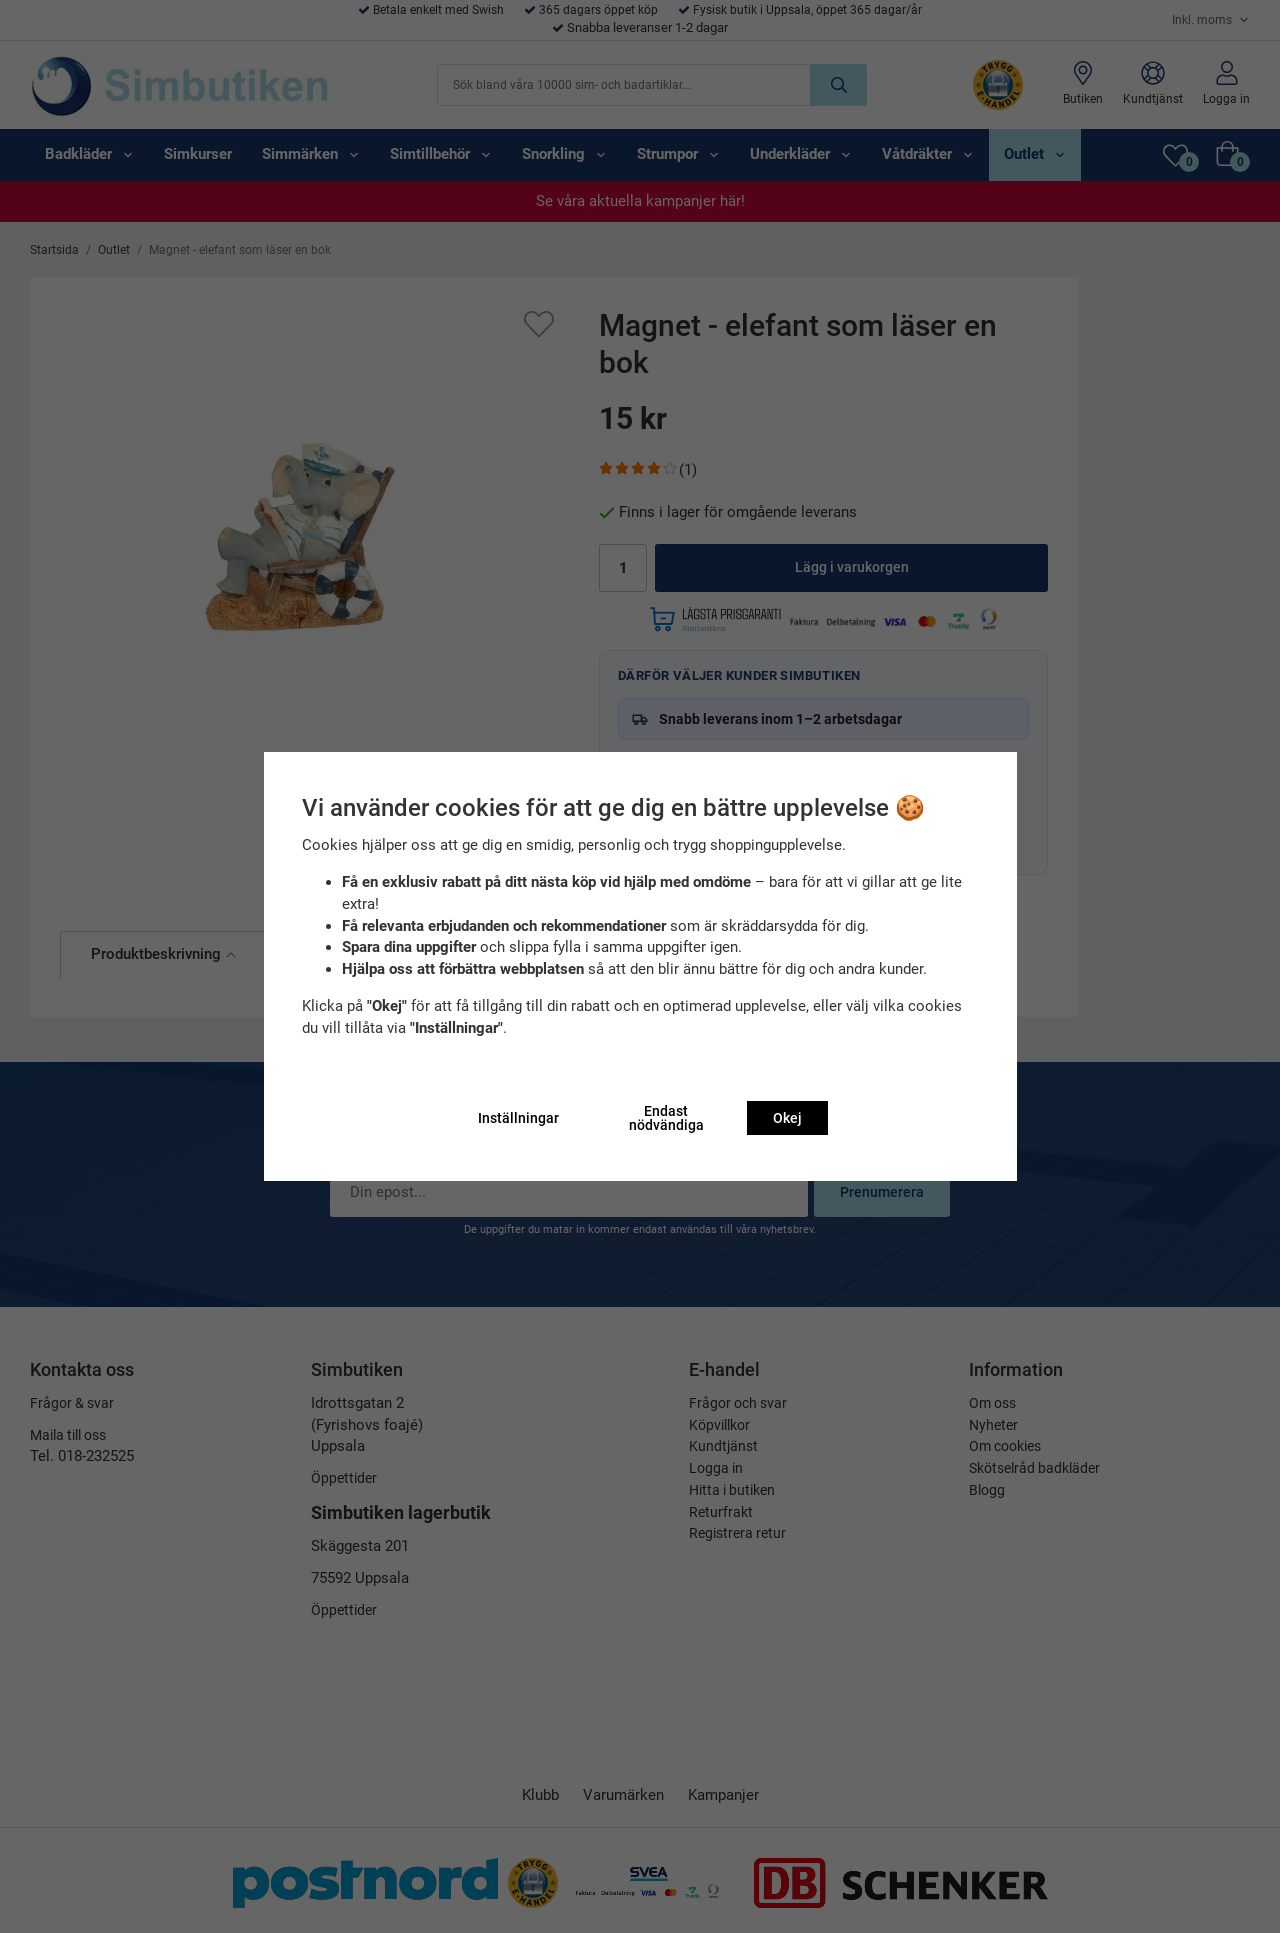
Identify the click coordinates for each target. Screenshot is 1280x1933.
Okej (787, 1118)
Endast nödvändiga (666, 1118)
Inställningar (518, 1118)
